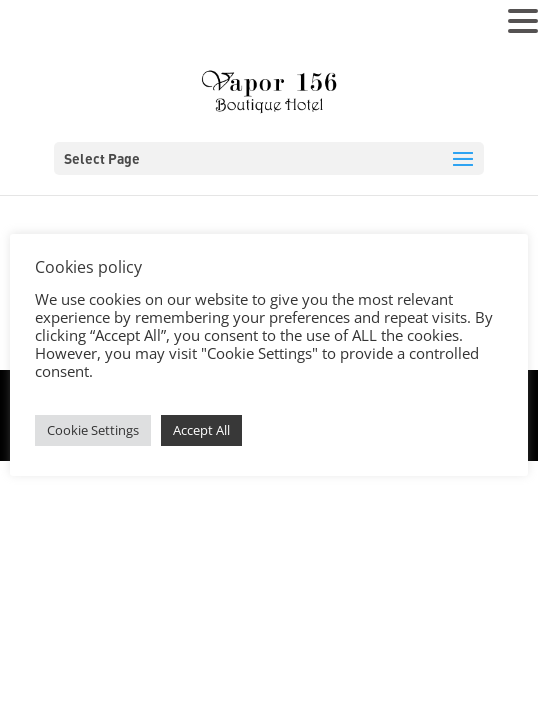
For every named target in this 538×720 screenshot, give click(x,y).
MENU (45, 25)
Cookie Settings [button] (93, 430)
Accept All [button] (201, 430)
